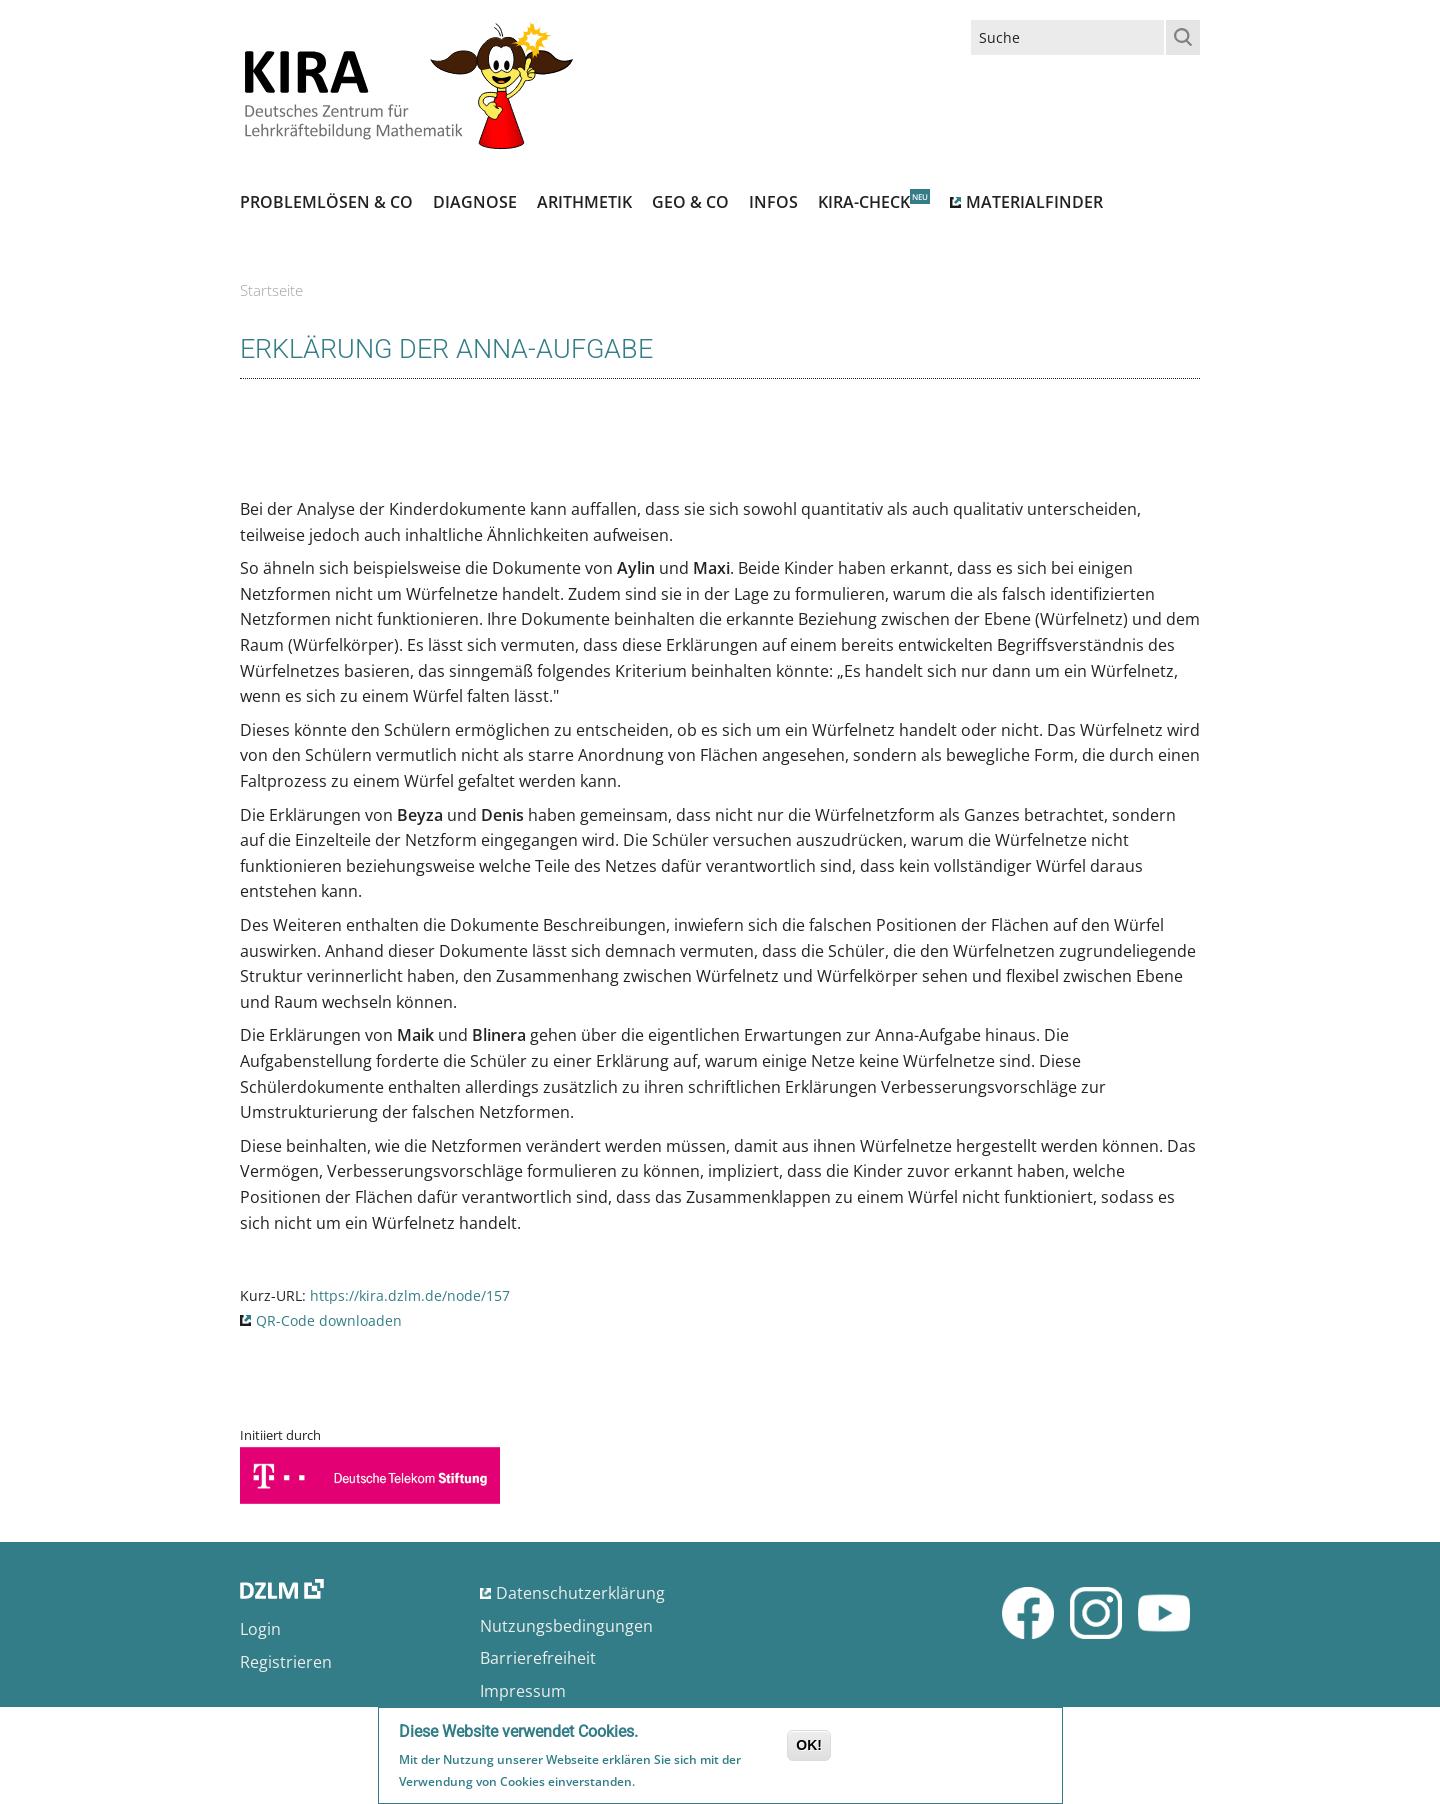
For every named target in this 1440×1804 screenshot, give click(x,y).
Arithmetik (584, 202)
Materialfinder (1034, 202)
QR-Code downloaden (329, 1320)
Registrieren (286, 1662)
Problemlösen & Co (326, 202)
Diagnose (475, 202)
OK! (809, 1747)
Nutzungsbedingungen (566, 1626)
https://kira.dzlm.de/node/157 (410, 1295)
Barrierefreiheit (538, 1658)
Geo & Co (690, 202)
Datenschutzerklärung (580, 1593)
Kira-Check (864, 202)
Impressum (523, 1691)
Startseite (271, 290)
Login (260, 1629)
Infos (773, 202)
